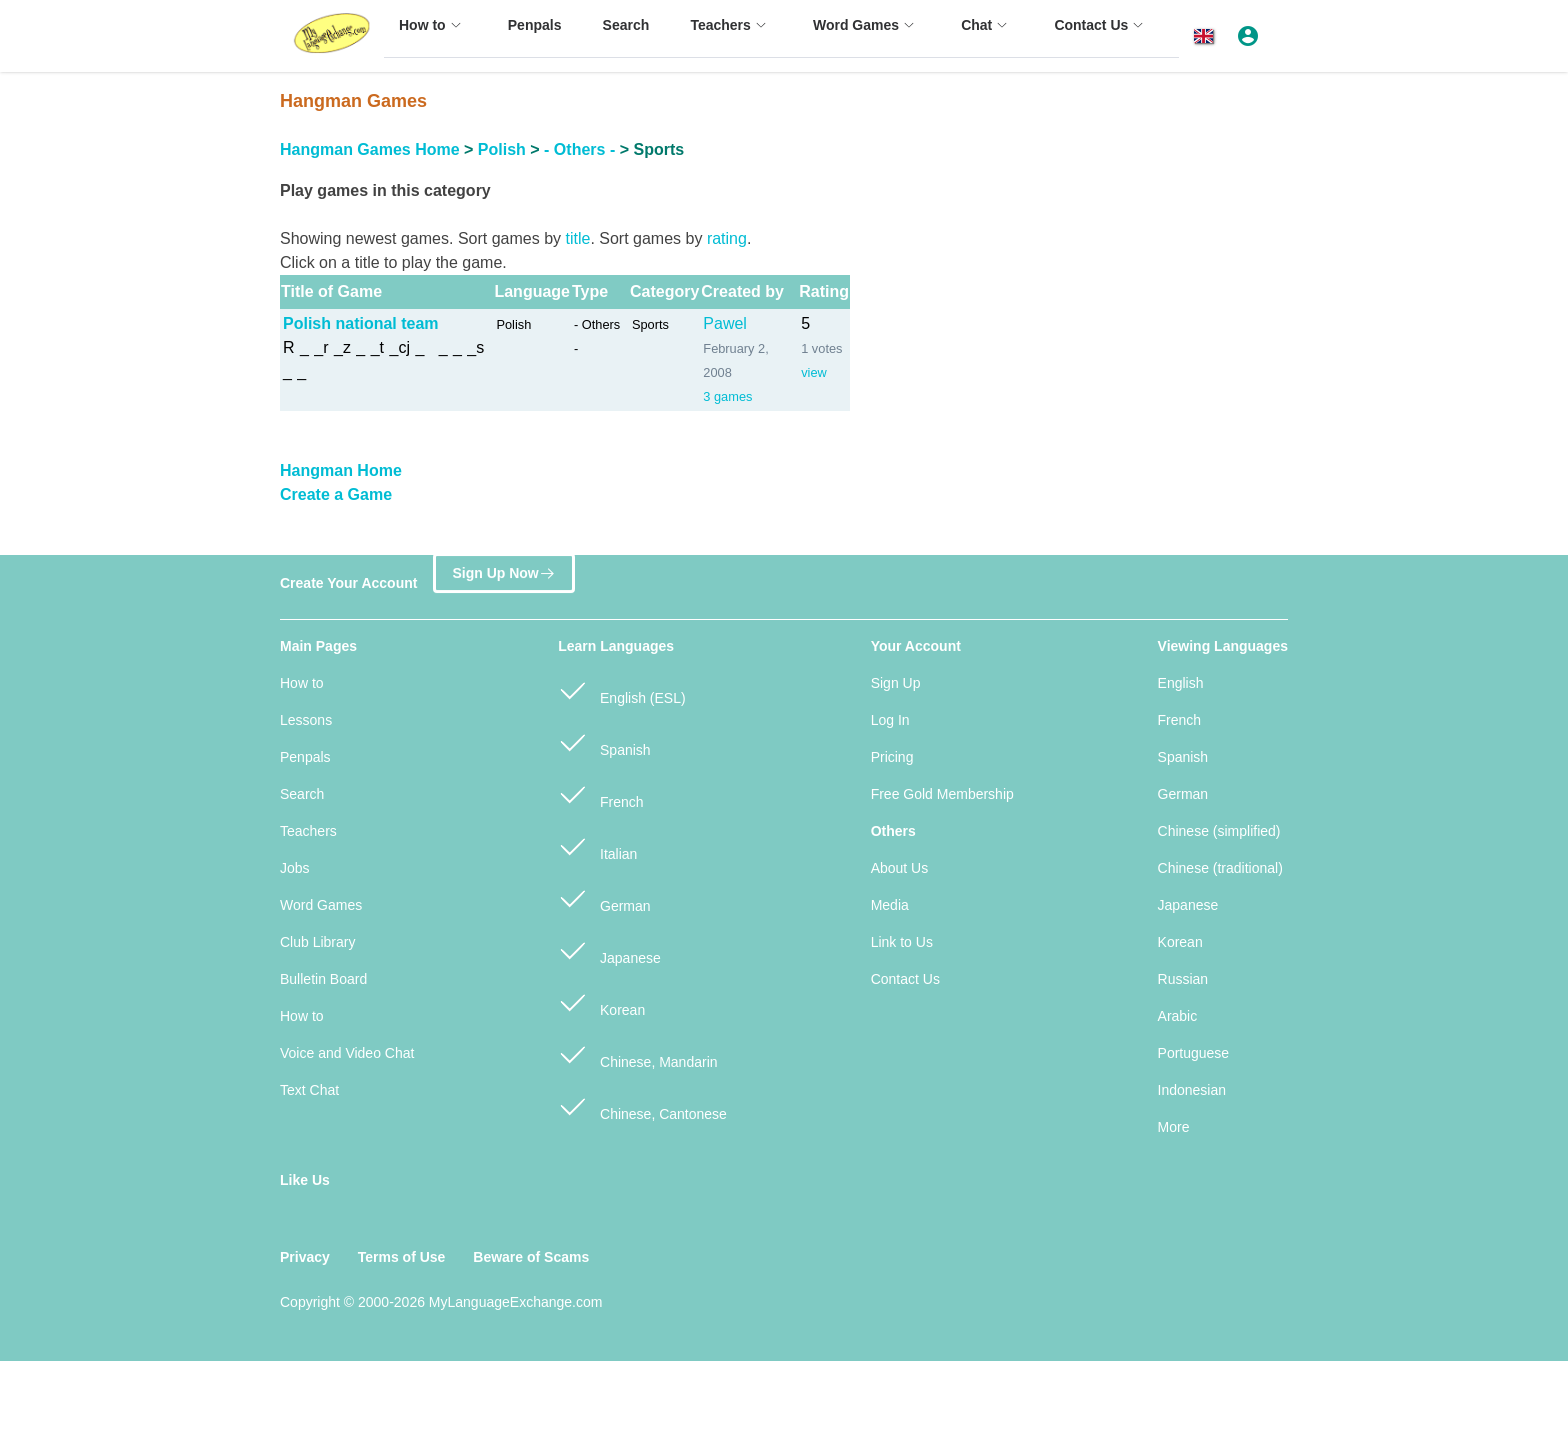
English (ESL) (621, 689)
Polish (502, 149)
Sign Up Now (503, 576)
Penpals (305, 757)
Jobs (295, 868)
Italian (597, 845)
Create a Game (336, 494)
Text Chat (309, 1090)
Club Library (317, 942)
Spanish (604, 741)
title (577, 238)
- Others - (579, 149)
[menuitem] (433, 34)
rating (727, 238)
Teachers (308, 831)
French (600, 793)
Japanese (609, 949)
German (604, 897)
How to (302, 683)
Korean (601, 1001)
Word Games (321, 905)
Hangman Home (341, 470)
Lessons (306, 720)
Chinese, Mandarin (637, 1053)
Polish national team (361, 323)
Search (302, 794)
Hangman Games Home (370, 149)
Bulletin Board (323, 979)
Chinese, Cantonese (642, 1105)
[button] (1207, 36)
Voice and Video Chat (347, 1053)
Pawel (725, 323)
